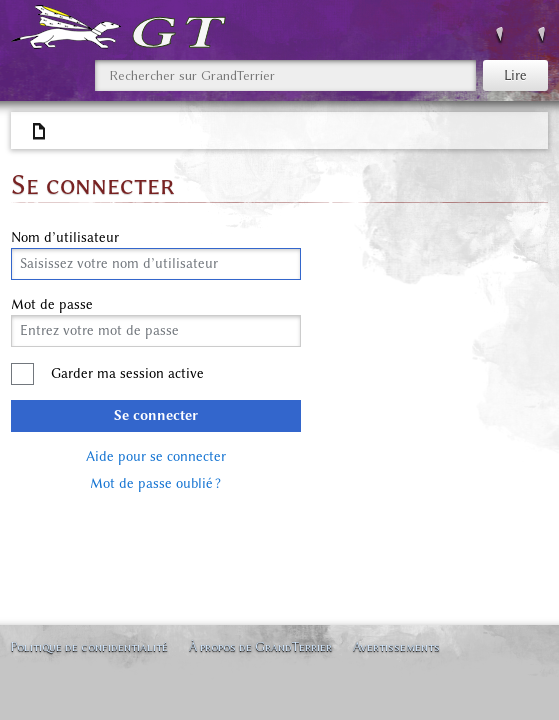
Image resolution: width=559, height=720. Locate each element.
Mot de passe (52, 305)
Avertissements (396, 646)
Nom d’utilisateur (65, 238)
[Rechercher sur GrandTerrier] (285, 75)
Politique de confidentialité (89, 646)
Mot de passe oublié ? (155, 483)
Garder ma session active (127, 373)
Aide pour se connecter (156, 456)
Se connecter (156, 415)
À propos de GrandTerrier (260, 646)
